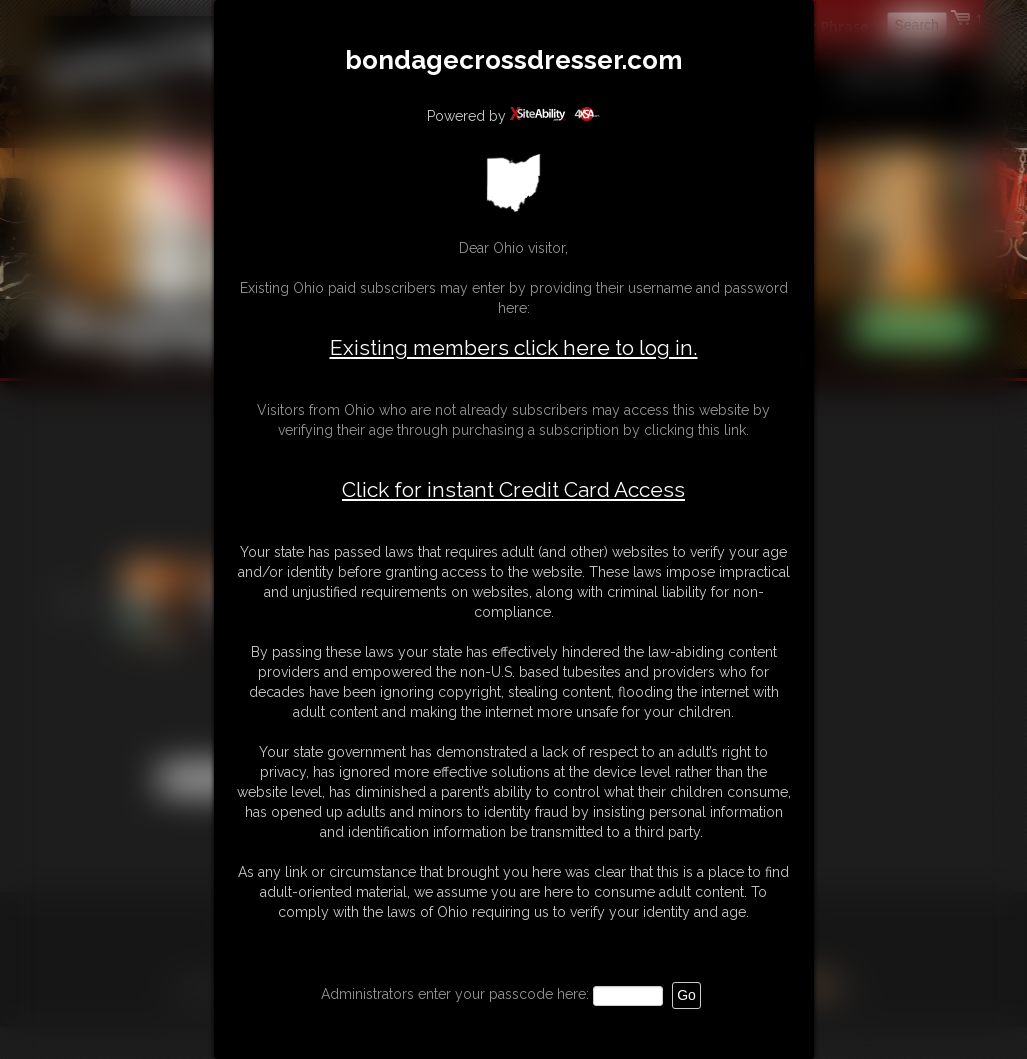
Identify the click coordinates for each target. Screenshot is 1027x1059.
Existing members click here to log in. (514, 347)
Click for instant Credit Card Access (513, 490)
